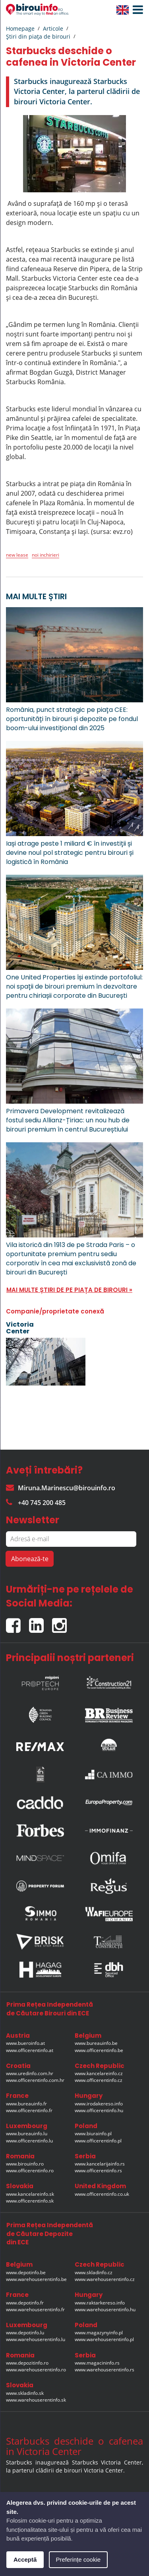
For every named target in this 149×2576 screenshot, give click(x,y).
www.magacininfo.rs (97, 2362)
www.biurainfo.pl (93, 2133)
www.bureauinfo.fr (26, 2103)
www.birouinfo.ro (25, 2163)
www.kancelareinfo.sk (30, 2194)
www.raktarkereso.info (100, 2302)
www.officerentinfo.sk (30, 2200)
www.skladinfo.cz (93, 2272)
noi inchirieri (45, 554)
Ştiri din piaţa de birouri (38, 36)
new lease (17, 554)
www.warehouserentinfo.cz (105, 2279)
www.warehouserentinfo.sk (36, 2399)
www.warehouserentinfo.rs (104, 2369)
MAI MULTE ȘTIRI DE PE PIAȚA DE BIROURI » (69, 1290)
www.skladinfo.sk (25, 2393)
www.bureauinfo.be (96, 2043)
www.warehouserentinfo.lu (35, 2339)
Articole (53, 28)
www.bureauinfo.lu (26, 2133)
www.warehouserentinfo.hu (105, 2309)
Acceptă (25, 2559)
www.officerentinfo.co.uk (102, 2194)
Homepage (20, 28)
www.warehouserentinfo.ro (36, 2369)
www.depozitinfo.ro (27, 2362)
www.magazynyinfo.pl (99, 2332)
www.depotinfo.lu (25, 2332)
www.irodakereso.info (99, 2103)
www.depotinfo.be (26, 2272)
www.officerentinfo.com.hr (35, 2080)
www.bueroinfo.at (25, 2043)
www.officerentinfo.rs (98, 2170)
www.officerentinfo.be (99, 2050)
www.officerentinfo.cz (98, 2080)
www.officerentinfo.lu (29, 2140)
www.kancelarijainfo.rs (100, 2163)
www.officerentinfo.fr (29, 2110)
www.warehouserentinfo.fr (35, 2309)
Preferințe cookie (78, 2559)
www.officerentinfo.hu (99, 2110)
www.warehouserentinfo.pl (104, 2339)
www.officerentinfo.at (29, 2050)
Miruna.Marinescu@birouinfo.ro (60, 1487)
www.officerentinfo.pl (98, 2140)
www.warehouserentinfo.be (36, 2279)
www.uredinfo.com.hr (29, 2073)
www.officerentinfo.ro (30, 2170)
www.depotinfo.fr (25, 2302)
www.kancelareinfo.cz (99, 2073)
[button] (136, 10)
